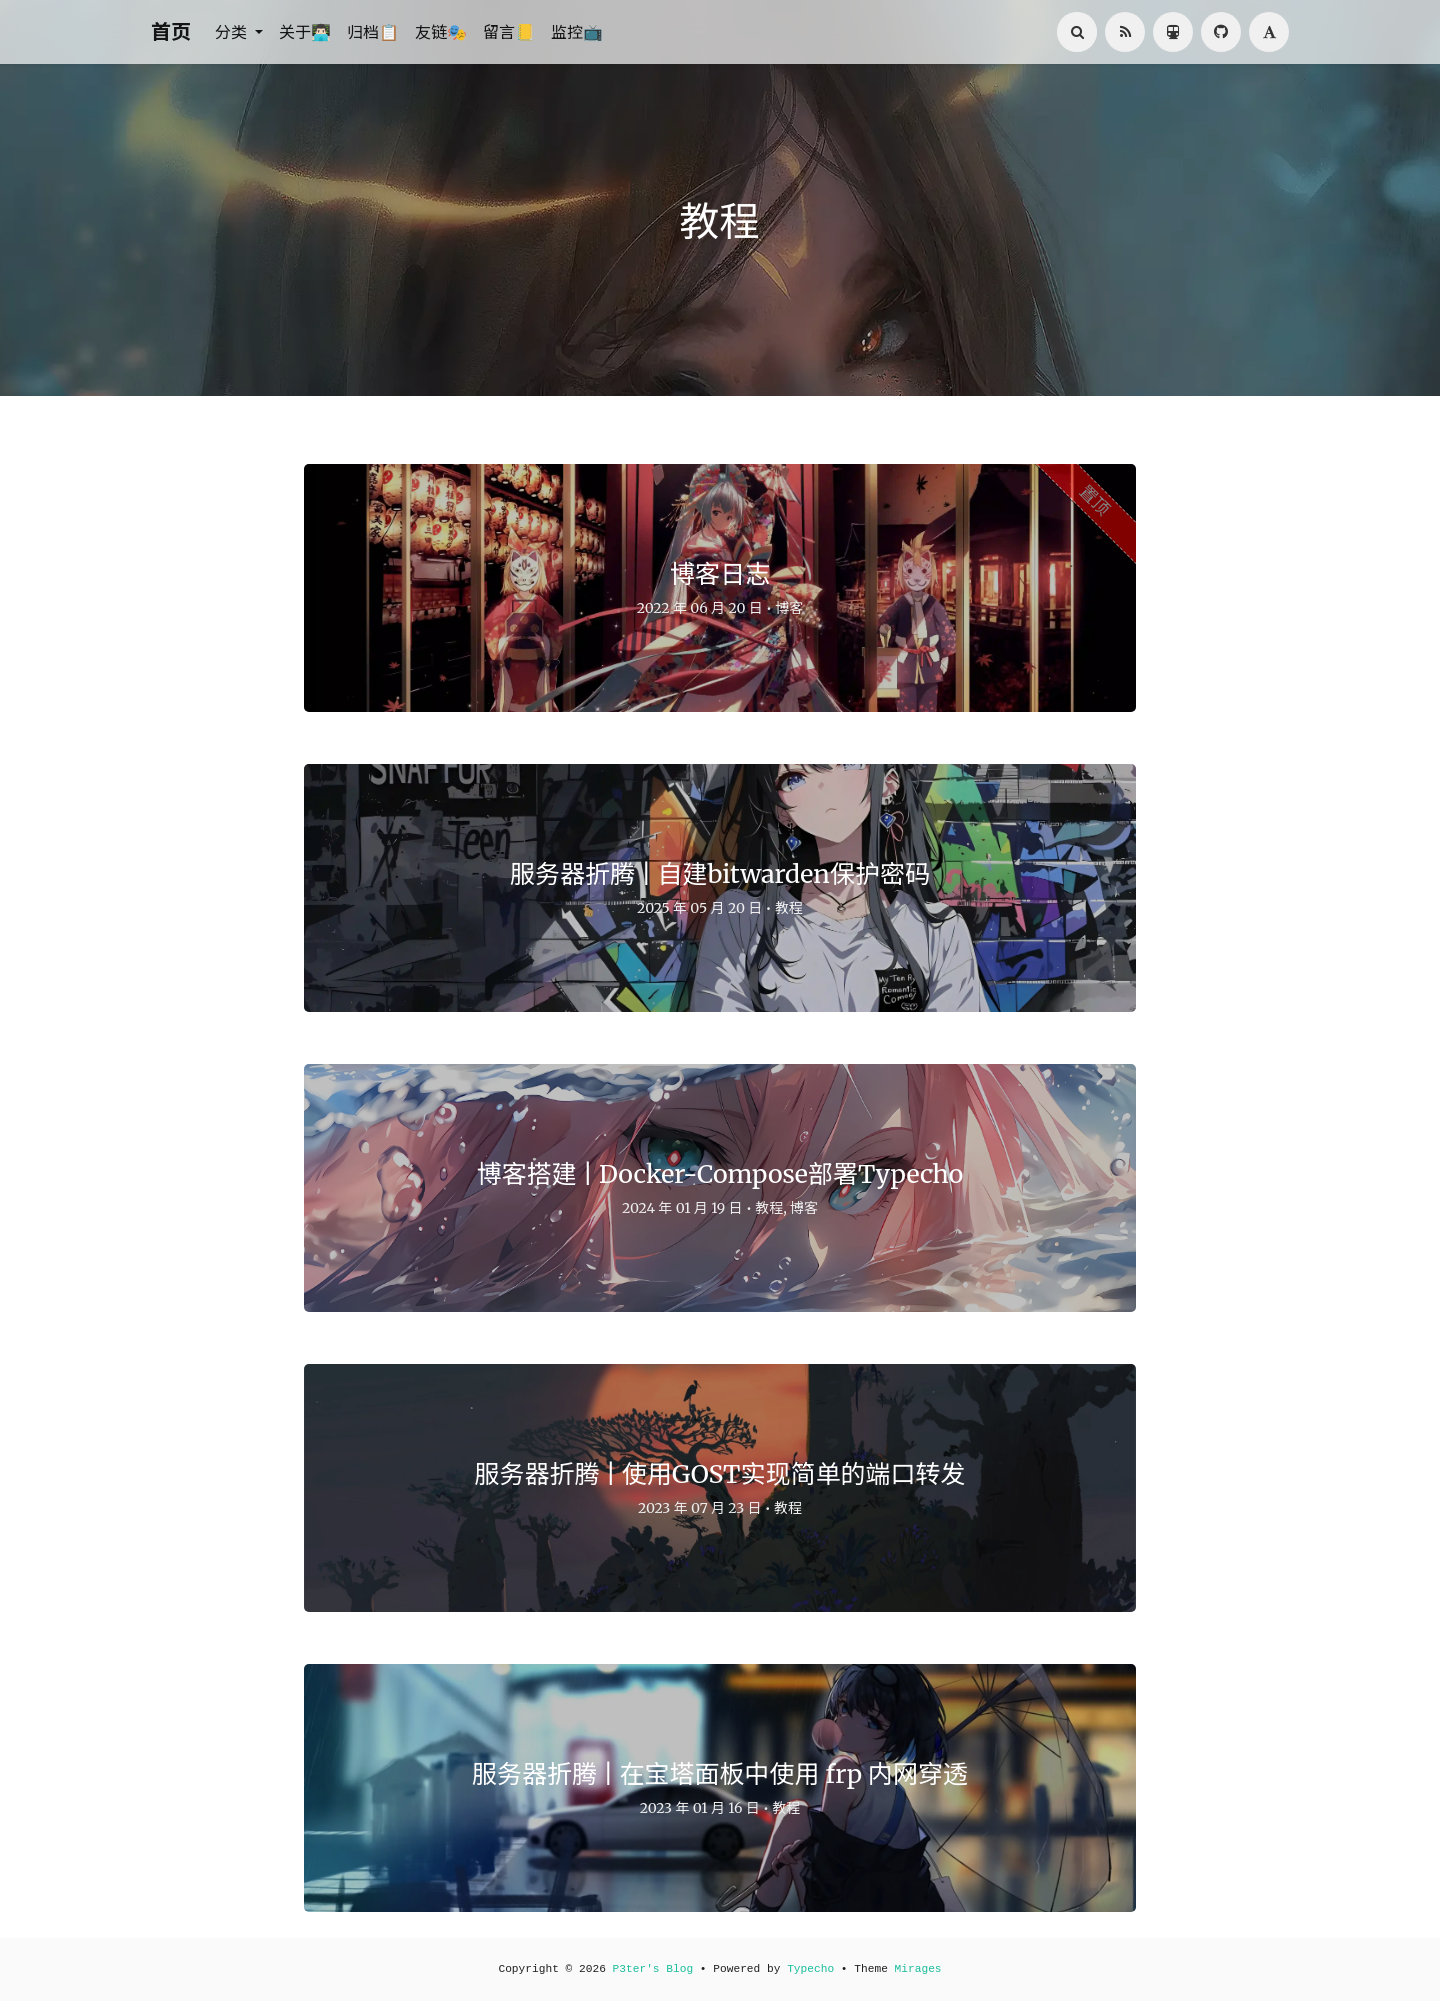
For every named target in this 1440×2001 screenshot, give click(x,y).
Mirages (918, 1969)
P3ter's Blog (653, 1969)
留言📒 (509, 32)
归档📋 (373, 32)
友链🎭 (441, 32)
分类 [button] (233, 32)
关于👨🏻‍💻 (305, 32)
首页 (171, 31)
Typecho (810, 1969)
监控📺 (577, 32)
